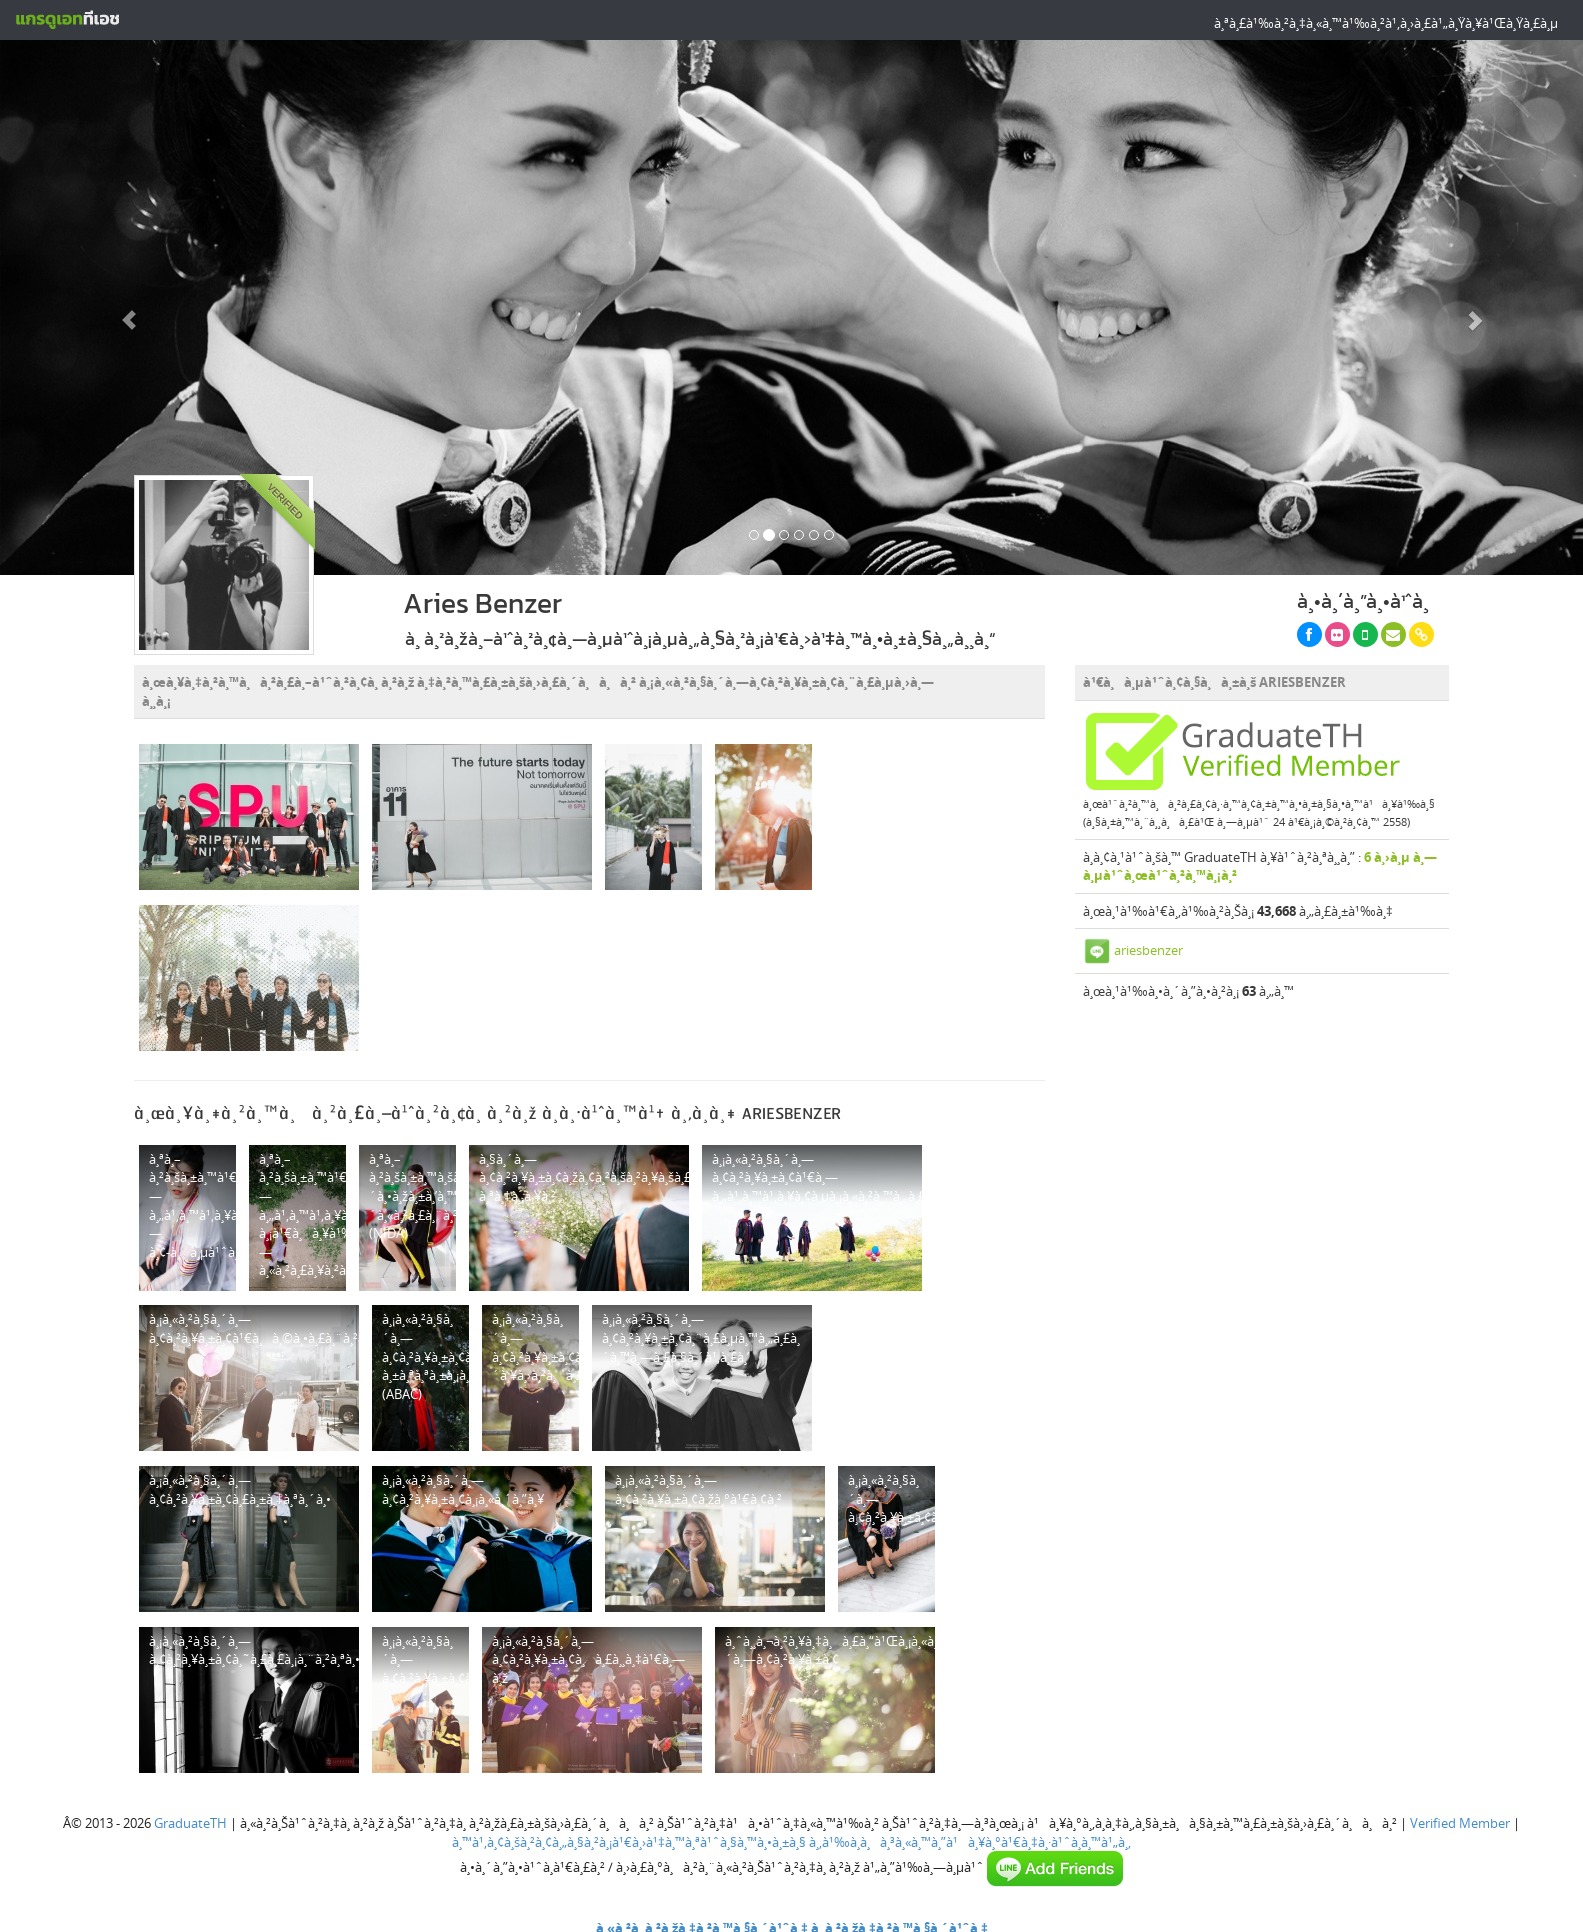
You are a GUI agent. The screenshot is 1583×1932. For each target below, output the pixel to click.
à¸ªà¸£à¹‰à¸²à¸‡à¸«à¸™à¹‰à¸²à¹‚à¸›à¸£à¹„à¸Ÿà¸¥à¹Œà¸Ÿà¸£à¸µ (1386, 23)
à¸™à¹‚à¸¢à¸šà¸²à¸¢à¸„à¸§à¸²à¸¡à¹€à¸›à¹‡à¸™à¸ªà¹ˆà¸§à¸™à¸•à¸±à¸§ (629, 1842)
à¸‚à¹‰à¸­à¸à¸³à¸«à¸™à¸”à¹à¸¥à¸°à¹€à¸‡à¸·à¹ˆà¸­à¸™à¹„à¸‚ (970, 1842)
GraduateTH (190, 1823)
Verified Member (1460, 1823)
